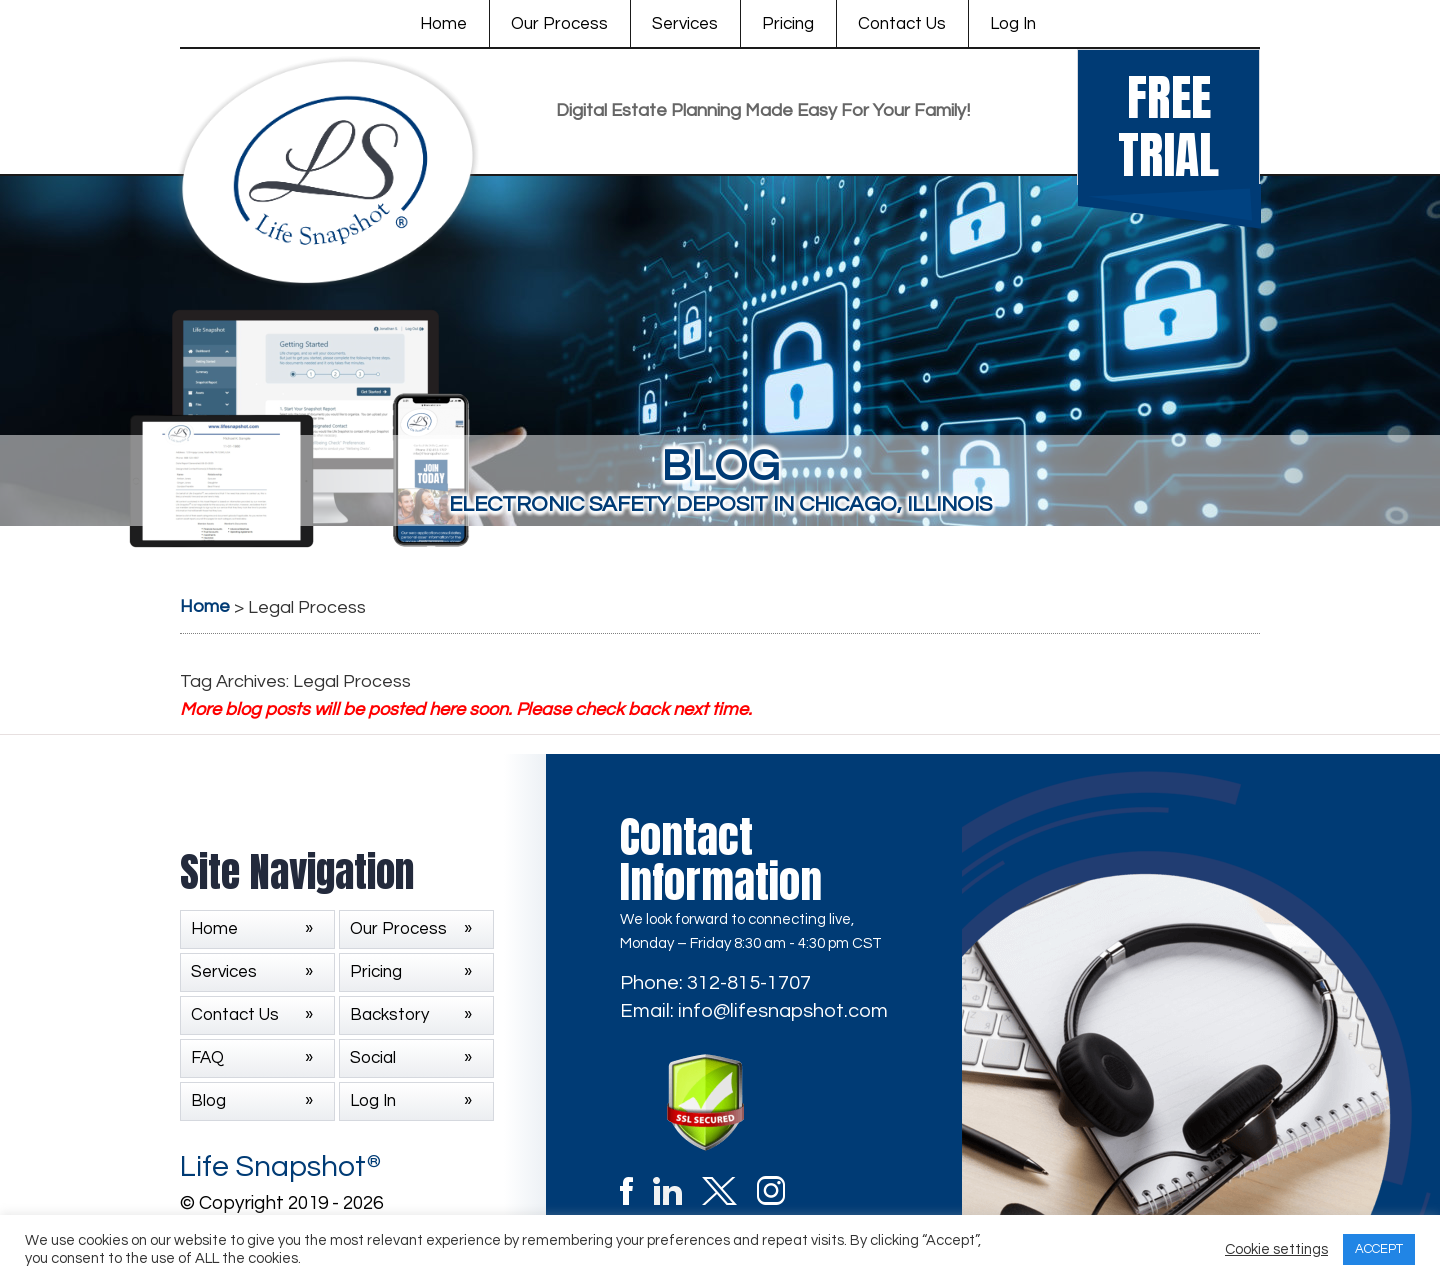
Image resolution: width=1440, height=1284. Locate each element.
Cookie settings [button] (1276, 1249)
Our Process (559, 24)
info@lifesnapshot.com (783, 1011)
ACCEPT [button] (1379, 1249)
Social (373, 1058)
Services (685, 24)
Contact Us (902, 24)
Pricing (788, 24)
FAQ (207, 1058)
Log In (1013, 24)
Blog (208, 1101)
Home (443, 24)
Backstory (389, 1015)
